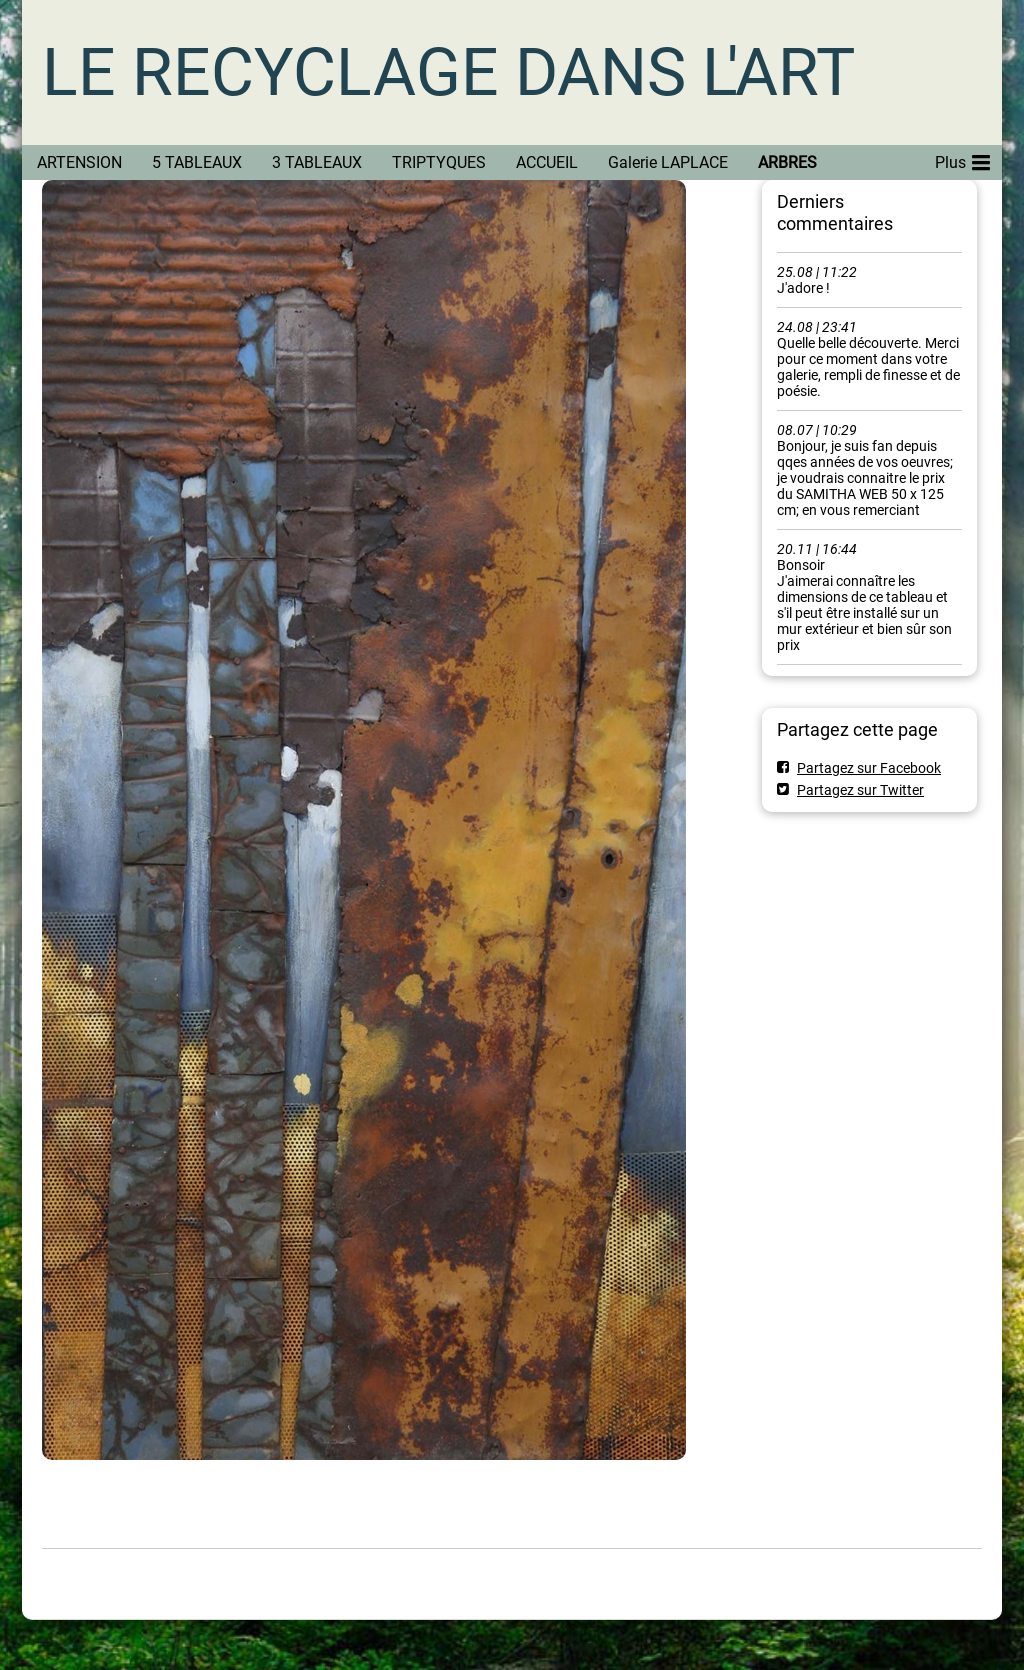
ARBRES (787, 162)
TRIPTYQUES (439, 162)
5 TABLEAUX (197, 162)
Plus (962, 159)
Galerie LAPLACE (668, 162)
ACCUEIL (547, 162)
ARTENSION (79, 162)
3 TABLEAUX (317, 162)
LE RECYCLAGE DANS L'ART (448, 72)
